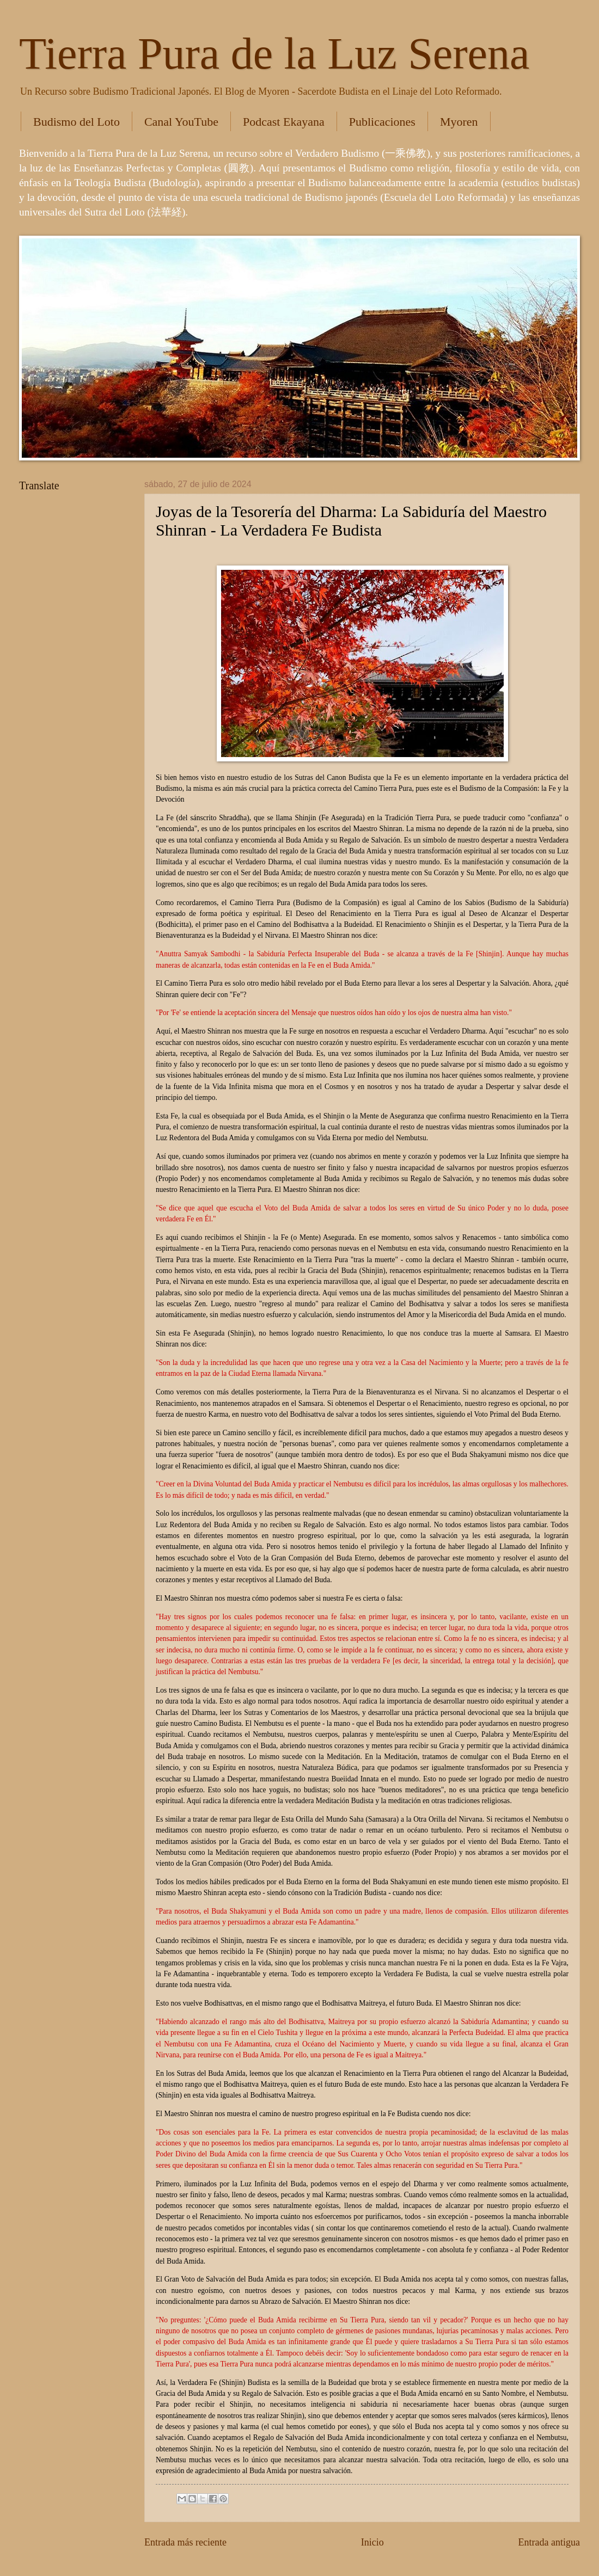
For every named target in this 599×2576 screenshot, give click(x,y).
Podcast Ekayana (284, 121)
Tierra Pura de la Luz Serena (274, 53)
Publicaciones (382, 121)
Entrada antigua (549, 2542)
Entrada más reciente (185, 2542)
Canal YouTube (181, 121)
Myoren (459, 121)
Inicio (372, 2542)
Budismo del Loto (76, 121)
